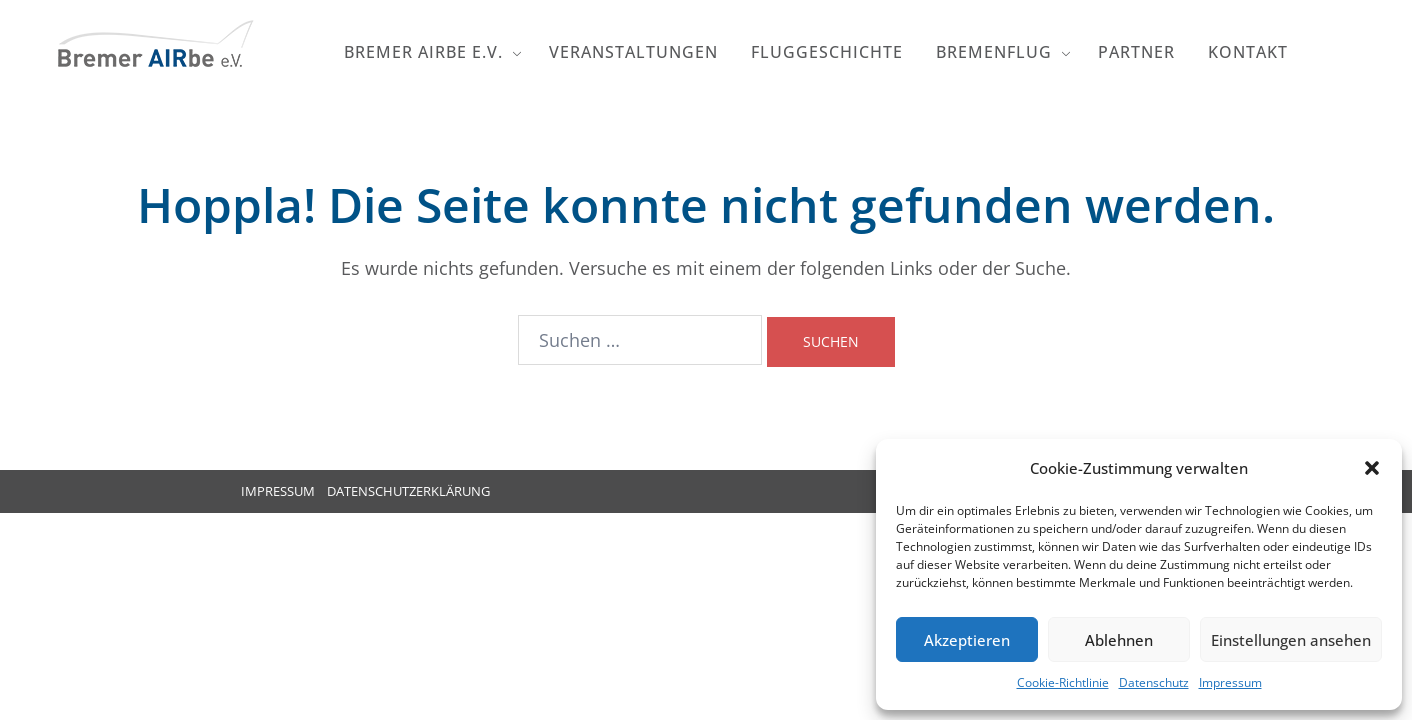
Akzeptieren (967, 640)
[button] (1372, 468)
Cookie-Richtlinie (1063, 682)
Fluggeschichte (827, 52)
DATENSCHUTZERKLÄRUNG (408, 491)
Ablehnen (1119, 640)
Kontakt (1248, 52)
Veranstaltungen (633, 52)
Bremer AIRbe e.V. (423, 52)
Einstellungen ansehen (1291, 640)
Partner (1136, 52)
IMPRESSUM (278, 491)
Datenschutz (1154, 682)
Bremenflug (994, 52)
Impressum (1230, 682)
